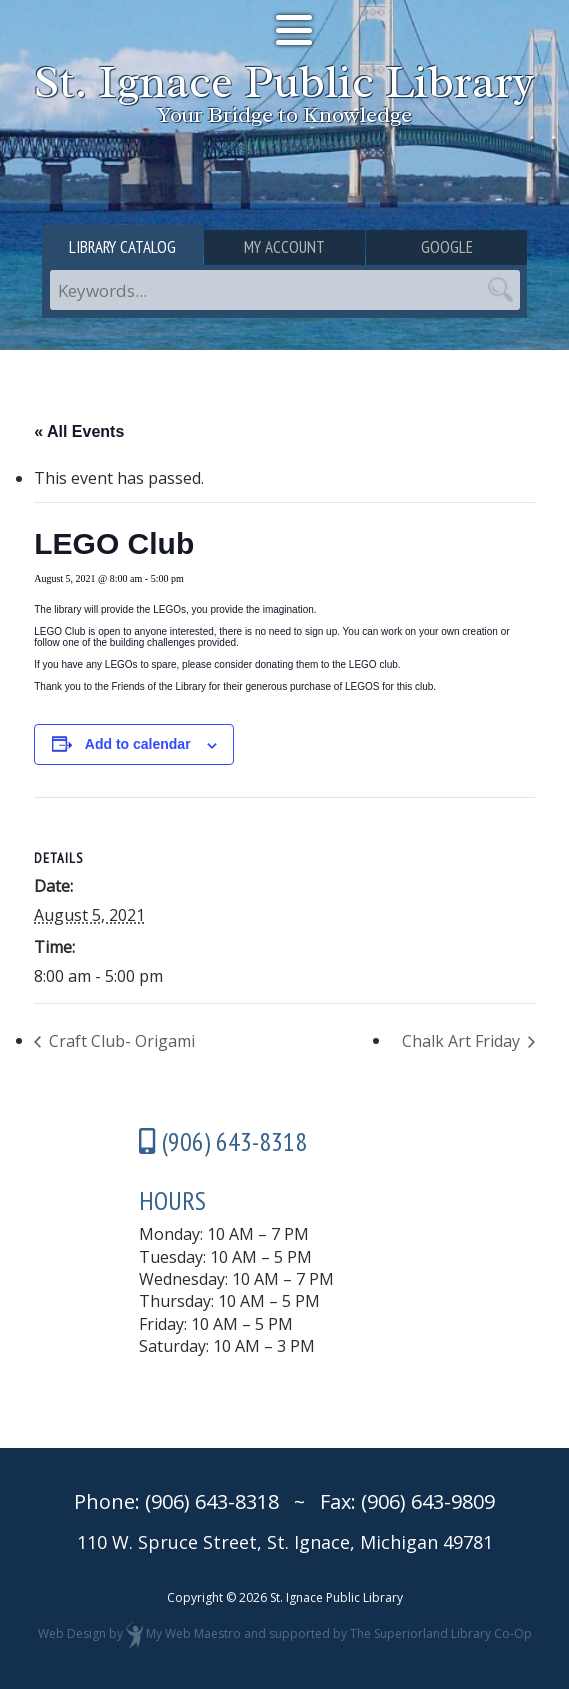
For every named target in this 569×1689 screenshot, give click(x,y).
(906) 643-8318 (212, 1501)
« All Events (79, 431)
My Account (284, 247)
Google (447, 247)
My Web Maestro (193, 1633)
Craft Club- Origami (120, 1041)
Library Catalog (122, 247)
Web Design (72, 1633)
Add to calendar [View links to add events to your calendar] (138, 744)
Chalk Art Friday (463, 1041)
